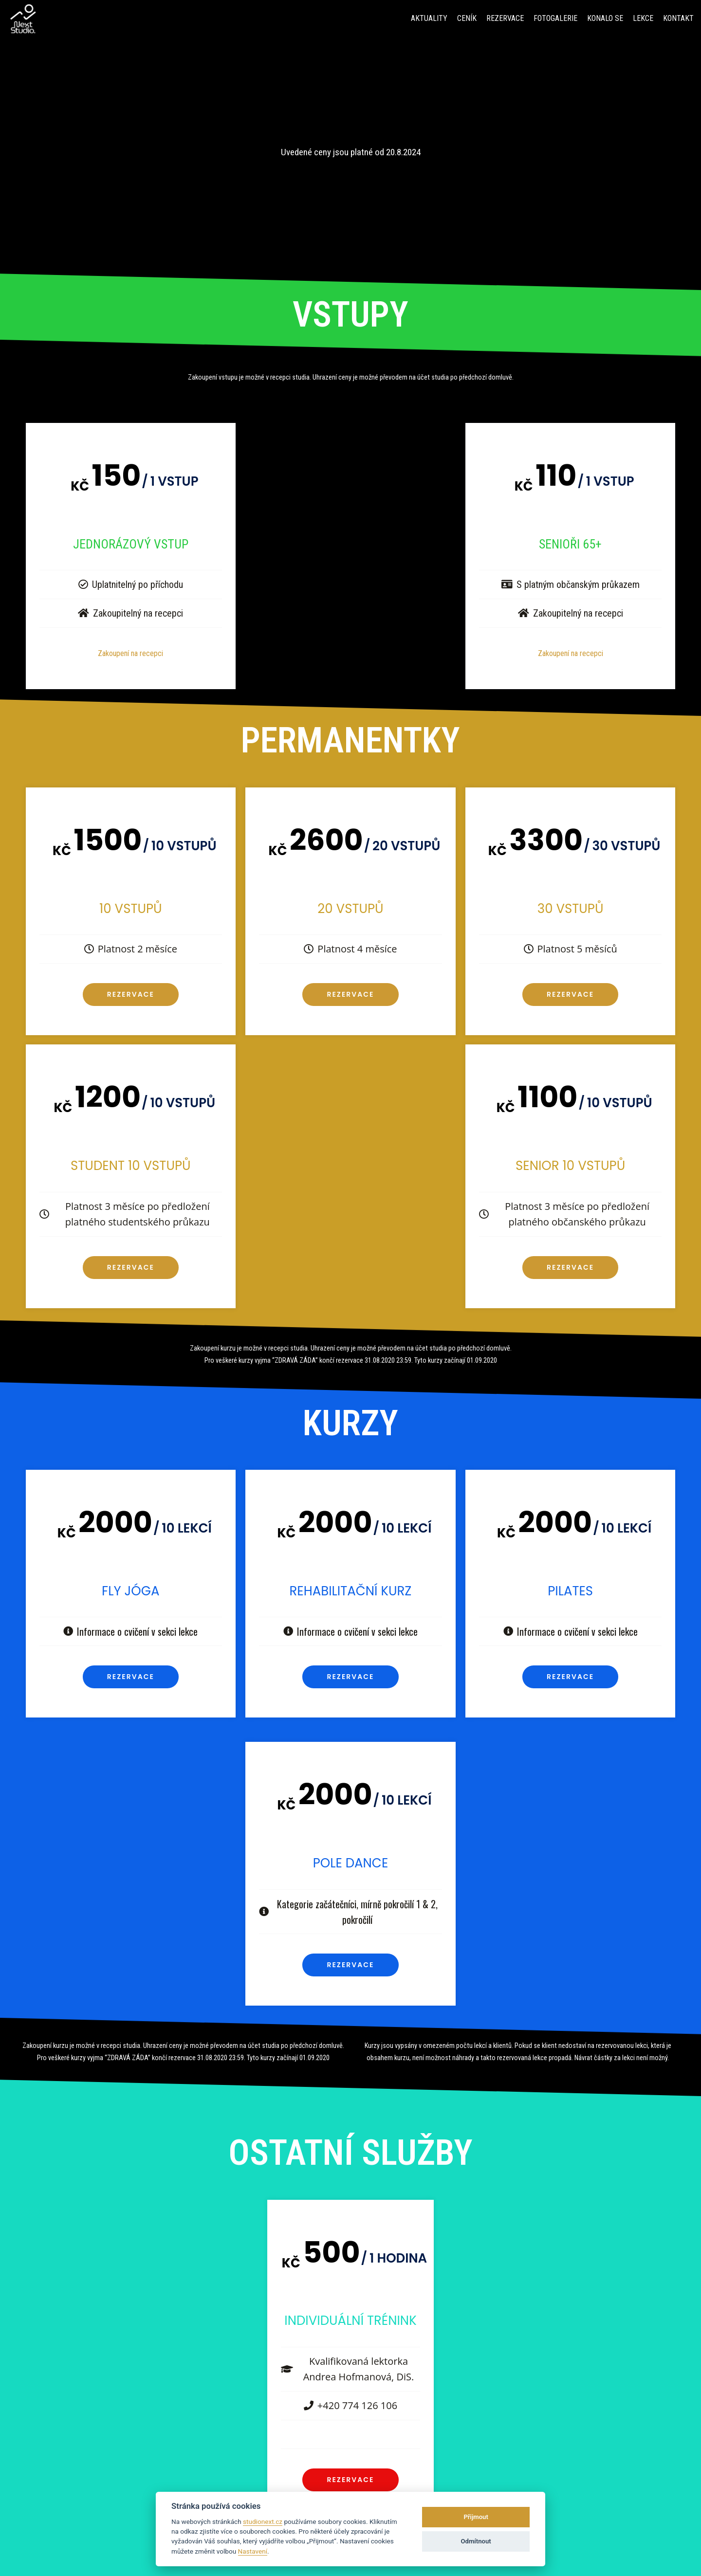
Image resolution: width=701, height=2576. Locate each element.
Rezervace (505, 18)
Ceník (467, 18)
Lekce (643, 18)
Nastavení (252, 2551)
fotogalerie (555, 18)
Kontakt (678, 18)
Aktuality (429, 18)
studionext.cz (262, 2521)
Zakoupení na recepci (130, 653)
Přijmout (475, 2517)
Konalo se (605, 18)
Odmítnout (476, 2541)
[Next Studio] (23, 19)
